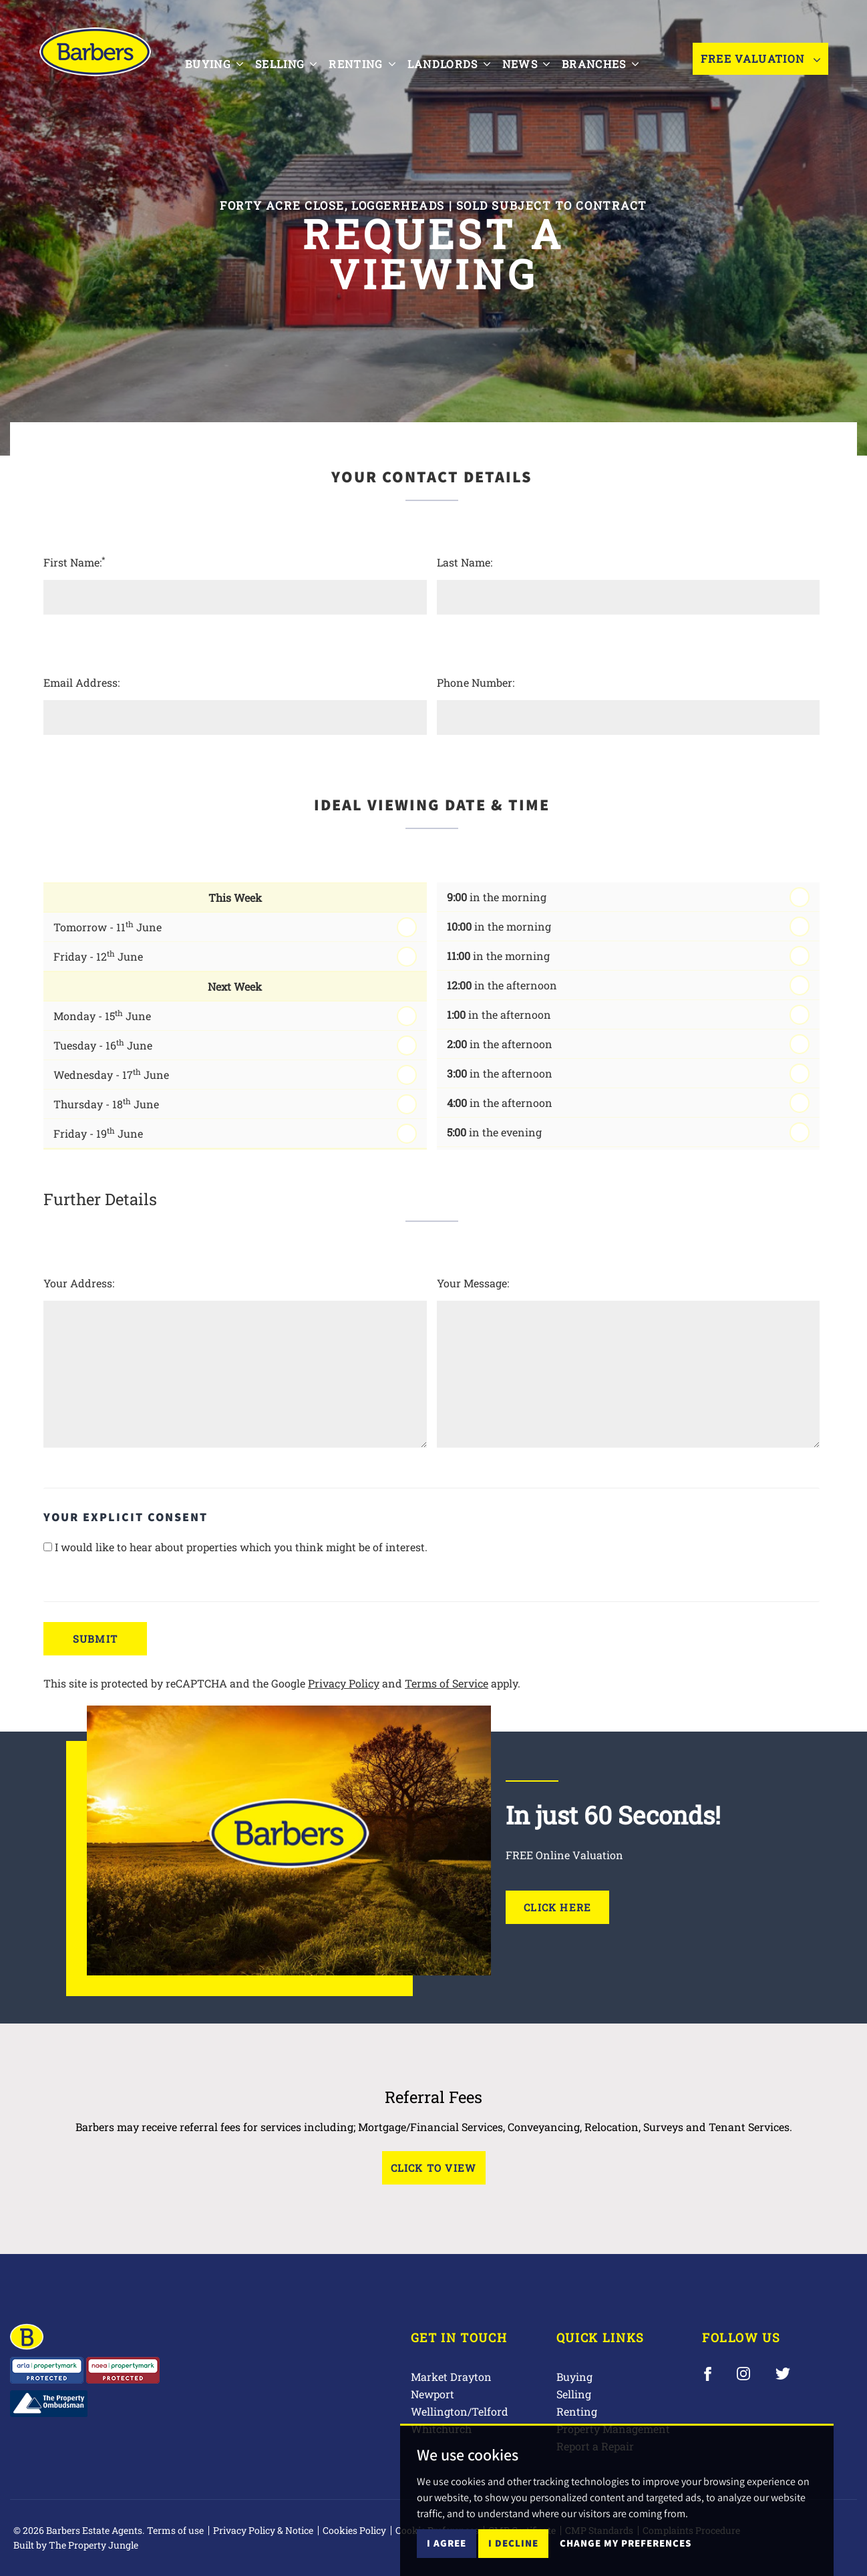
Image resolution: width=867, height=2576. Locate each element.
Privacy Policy (343, 1683)
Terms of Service (446, 1683)
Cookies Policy (354, 2530)
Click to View (434, 2168)
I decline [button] (513, 2543)
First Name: (74, 561)
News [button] (534, 64)
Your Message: (473, 1283)
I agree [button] (446, 2543)
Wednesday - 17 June (111, 1074)
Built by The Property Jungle (75, 2545)
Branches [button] (608, 64)
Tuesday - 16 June (102, 1044)
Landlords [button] (457, 64)
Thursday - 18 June (106, 1103)
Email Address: (81, 682)
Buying (574, 2377)
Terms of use (175, 2530)
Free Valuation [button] (760, 65)
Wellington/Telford (459, 2411)
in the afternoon (502, 985)
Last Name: (464, 562)
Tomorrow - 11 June (107, 926)
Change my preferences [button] (625, 2543)
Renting (576, 2411)
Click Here (557, 1907)
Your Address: (78, 1283)
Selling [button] (294, 64)
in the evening (494, 1132)
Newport (432, 2394)
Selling (573, 2394)
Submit (95, 1638)
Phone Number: (475, 682)
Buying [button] (223, 64)
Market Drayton (451, 2377)
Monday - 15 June (102, 1015)
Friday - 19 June (98, 1132)
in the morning (496, 897)
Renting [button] (370, 64)
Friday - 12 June (98, 955)
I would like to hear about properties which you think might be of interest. (235, 1547)
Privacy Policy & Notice (263, 2530)
